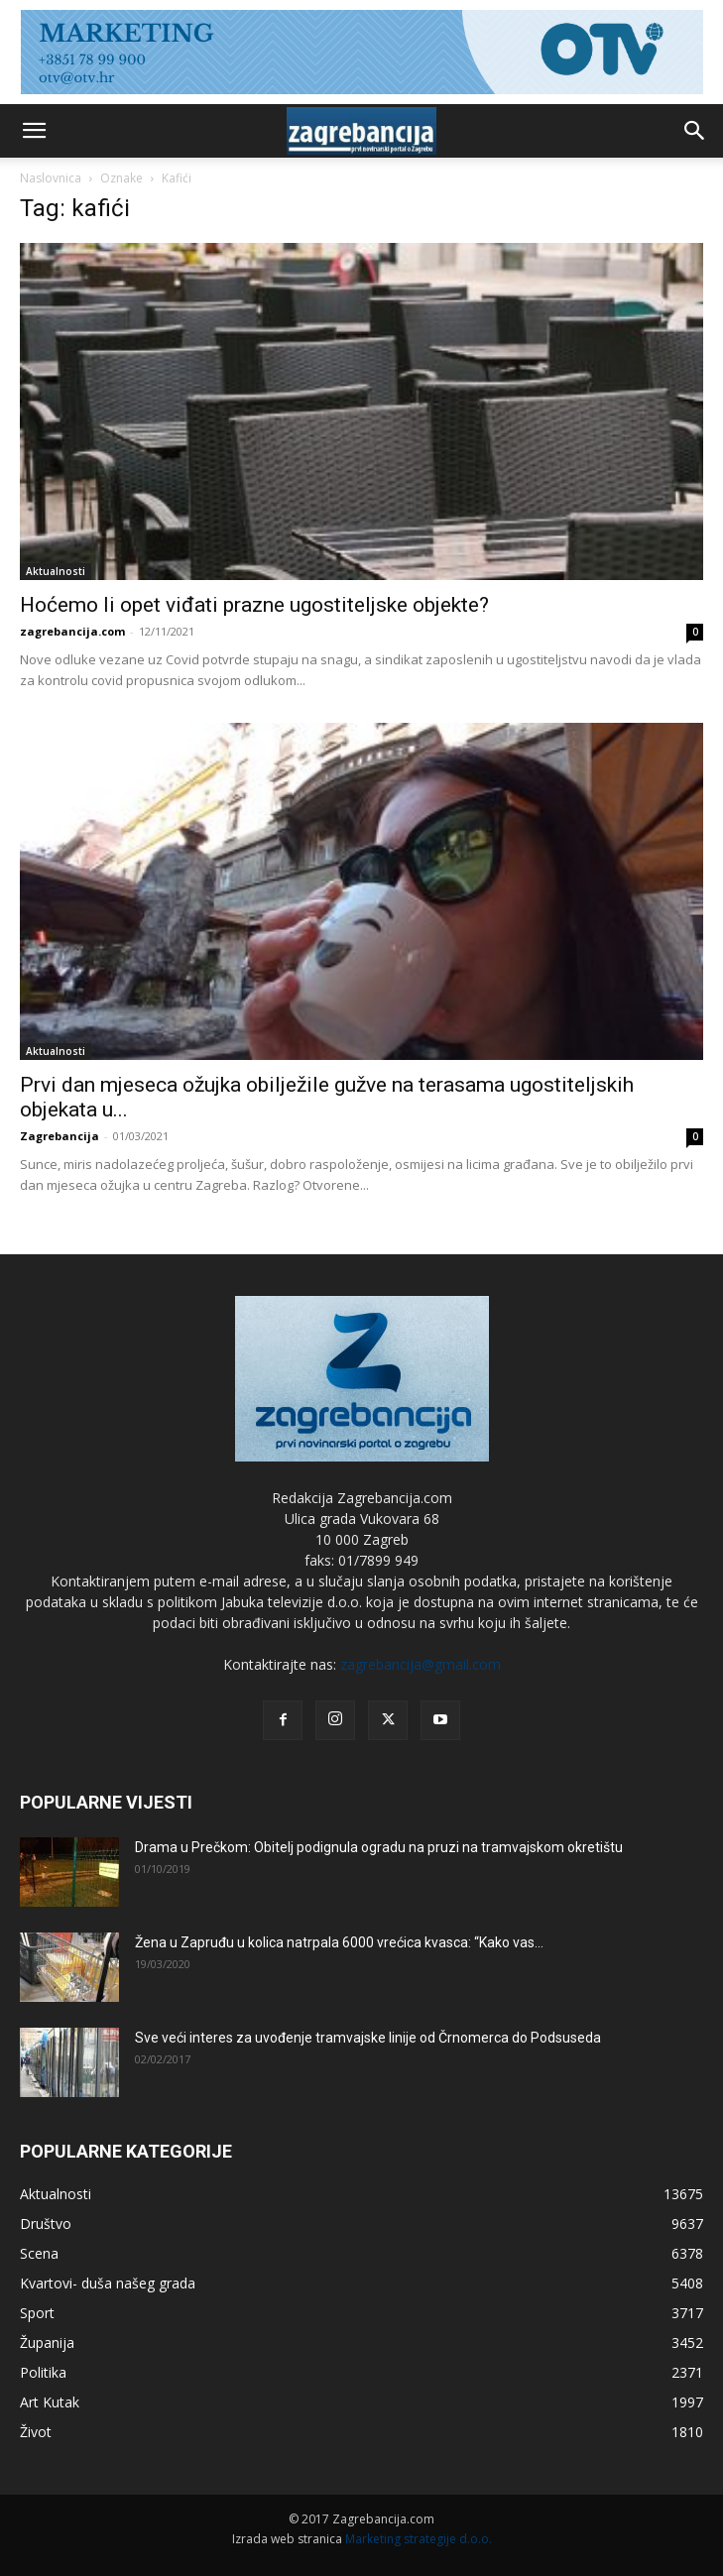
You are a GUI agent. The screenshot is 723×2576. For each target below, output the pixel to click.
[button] (33, 131)
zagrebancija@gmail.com (420, 1664)
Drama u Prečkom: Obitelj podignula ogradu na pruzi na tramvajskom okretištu (379, 1847)
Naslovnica (50, 178)
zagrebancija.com (72, 631)
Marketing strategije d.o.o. (418, 2538)
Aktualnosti (55, 571)
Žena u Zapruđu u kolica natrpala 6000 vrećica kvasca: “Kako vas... (339, 1942)
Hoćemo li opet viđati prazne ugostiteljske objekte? (254, 605)
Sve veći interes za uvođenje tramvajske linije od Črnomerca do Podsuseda (368, 2038)
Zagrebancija (59, 1135)
